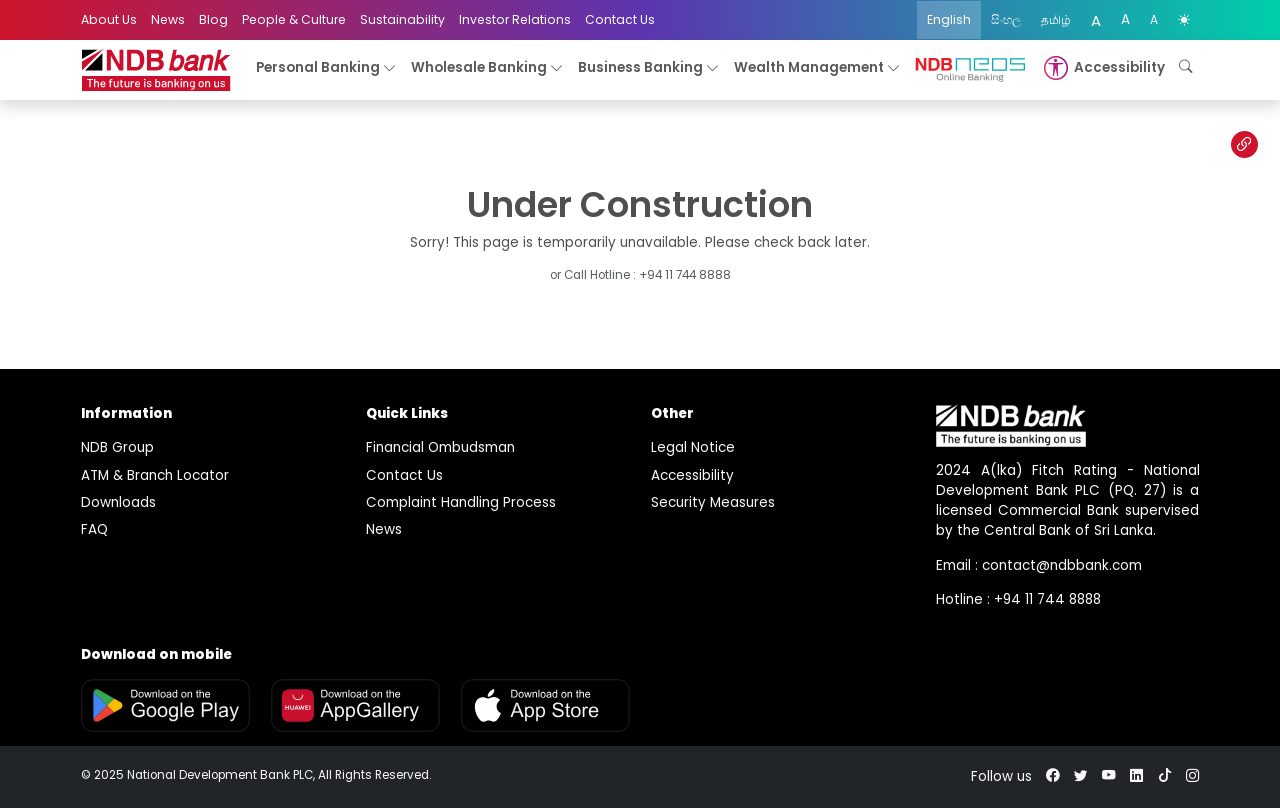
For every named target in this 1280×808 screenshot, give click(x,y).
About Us (109, 19)
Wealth (817, 69)
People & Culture (294, 19)
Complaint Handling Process (461, 502)
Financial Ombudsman (440, 447)
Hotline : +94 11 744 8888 (1018, 599)
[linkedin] (1137, 776)
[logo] (156, 70)
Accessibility (692, 475)
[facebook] (1053, 776)
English (949, 19)
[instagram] (1193, 776)
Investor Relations (515, 19)
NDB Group (117, 447)
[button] (1102, 68)
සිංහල (1006, 19)
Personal (326, 69)
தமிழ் (1056, 19)
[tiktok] (1165, 776)
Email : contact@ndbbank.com (1039, 565)
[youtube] (1109, 776)
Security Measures (713, 502)
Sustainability (402, 19)
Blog (213, 19)
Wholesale (487, 69)
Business (649, 69)
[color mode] (1184, 20)
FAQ (94, 529)
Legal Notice (693, 447)
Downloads (118, 502)
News (168, 19)
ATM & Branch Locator (155, 475)
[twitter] (1081, 776)
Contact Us (620, 19)
